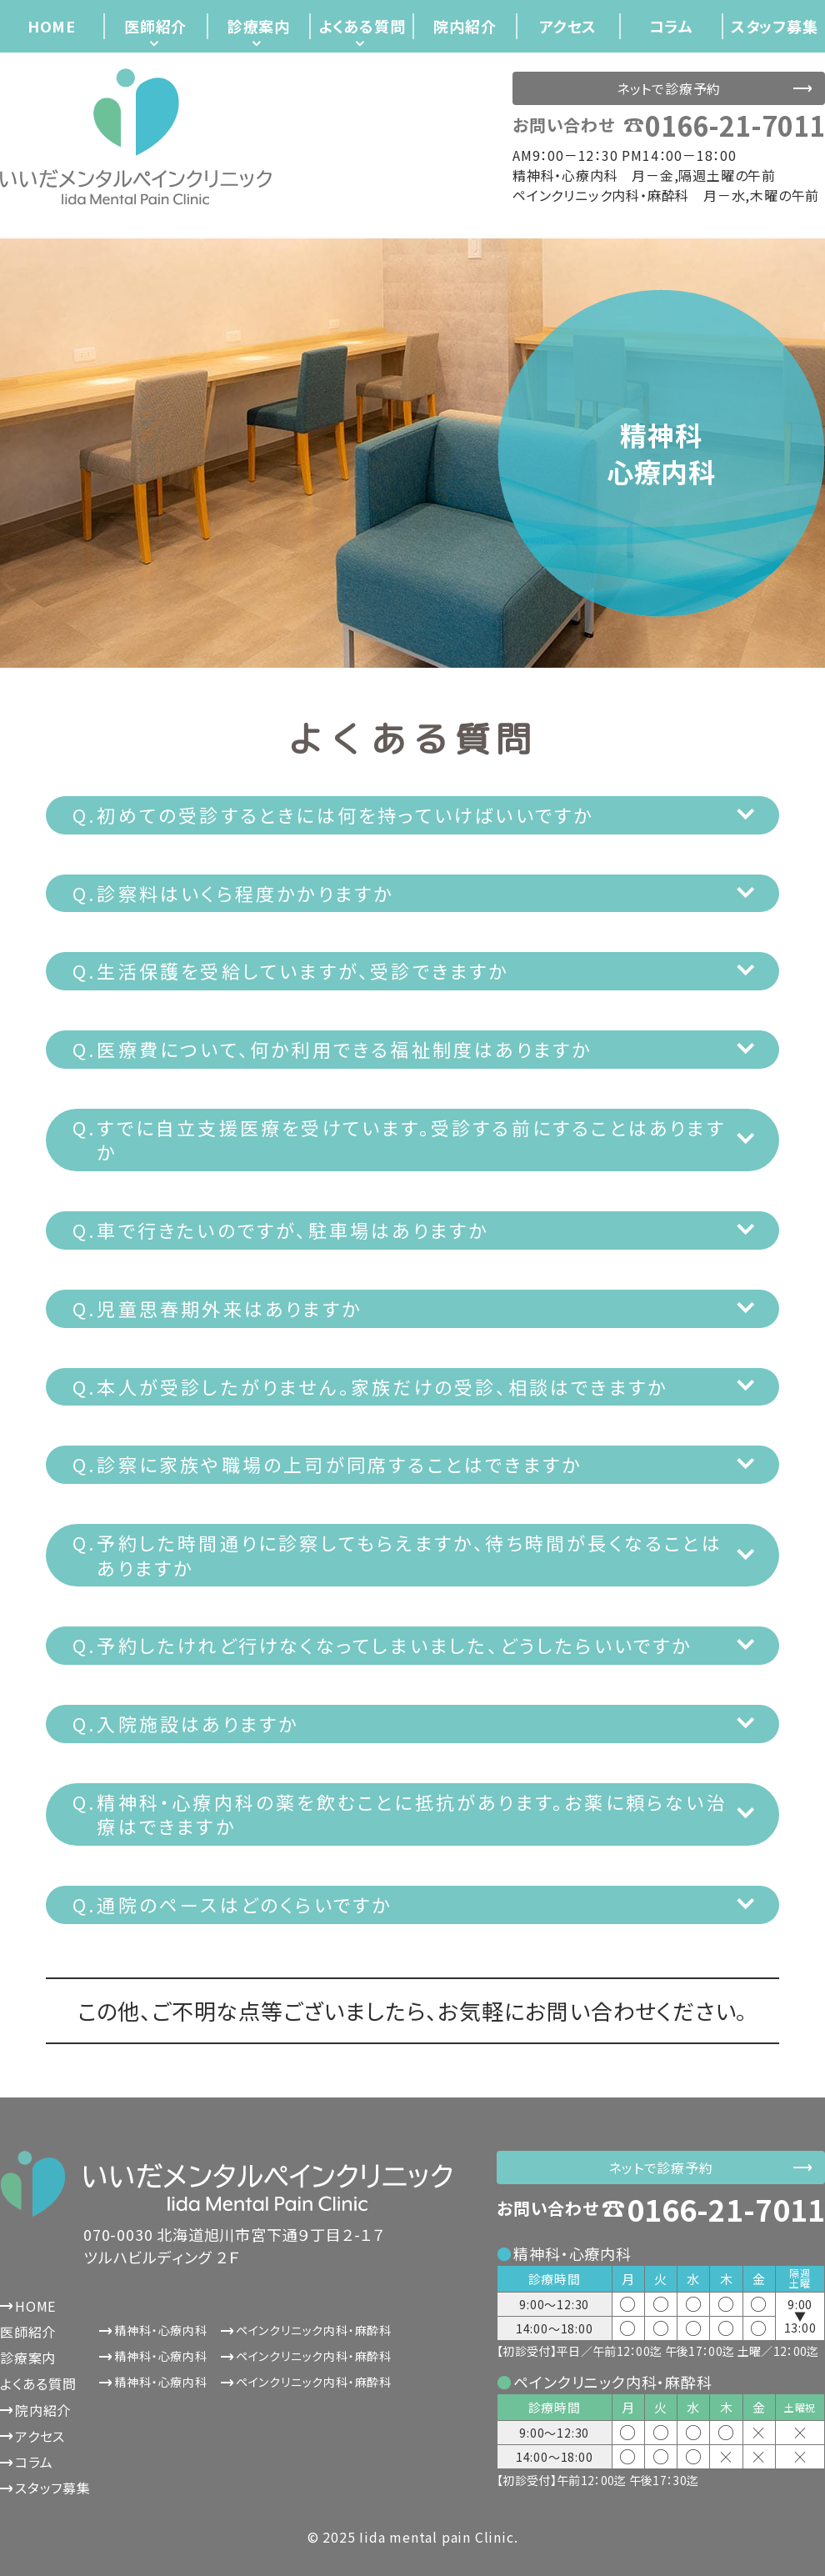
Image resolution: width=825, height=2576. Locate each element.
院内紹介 (464, 26)
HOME (52, 26)
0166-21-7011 (735, 125)
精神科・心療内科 (160, 2330)
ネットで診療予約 (669, 88)
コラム (671, 26)
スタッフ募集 (774, 26)
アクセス (568, 26)
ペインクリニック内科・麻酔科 (314, 2330)
